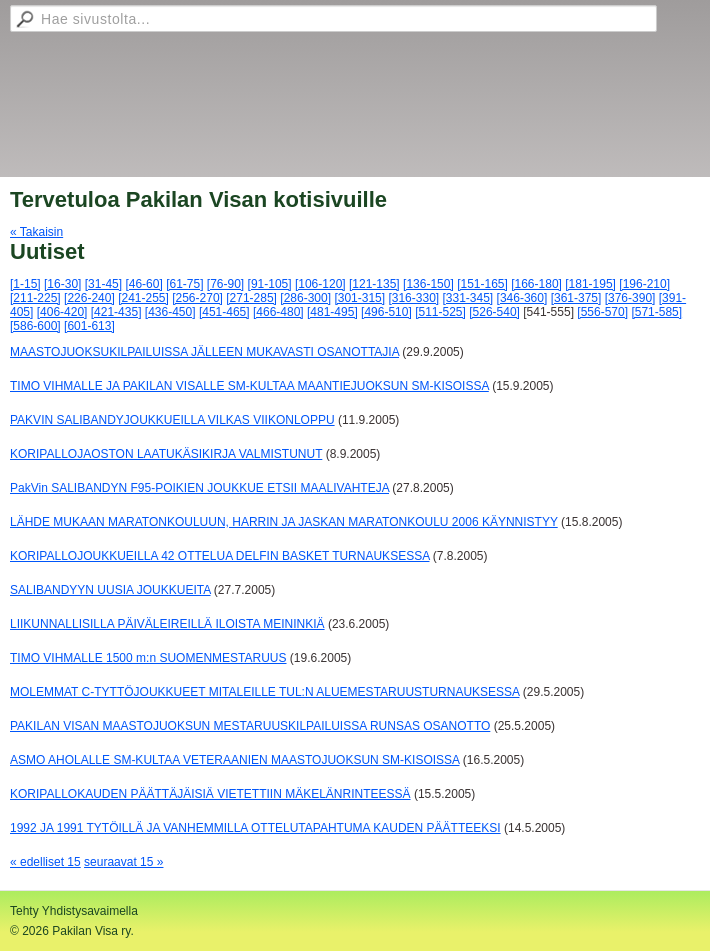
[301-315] (359, 298)
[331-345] (468, 298)
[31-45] (103, 284)
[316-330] (413, 298)
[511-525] (440, 312)
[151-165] (482, 284)
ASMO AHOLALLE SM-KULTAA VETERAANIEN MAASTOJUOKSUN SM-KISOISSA (234, 760)
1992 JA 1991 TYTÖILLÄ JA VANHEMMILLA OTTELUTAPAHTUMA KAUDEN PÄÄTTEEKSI (255, 828)
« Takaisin (36, 232)
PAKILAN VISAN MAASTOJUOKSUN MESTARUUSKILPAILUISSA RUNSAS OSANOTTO (250, 726)
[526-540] (494, 312)
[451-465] (224, 312)
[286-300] (305, 298)
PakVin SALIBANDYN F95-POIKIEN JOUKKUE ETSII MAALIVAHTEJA (199, 488)
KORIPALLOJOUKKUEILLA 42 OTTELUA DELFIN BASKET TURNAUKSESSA (219, 556)
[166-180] (536, 284)
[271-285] (251, 298)
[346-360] (522, 298)
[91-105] (270, 284)
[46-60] (143, 284)
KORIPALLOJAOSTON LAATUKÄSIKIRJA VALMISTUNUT (166, 454)
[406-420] (62, 312)
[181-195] (590, 284)
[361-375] (576, 298)
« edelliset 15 (45, 862)
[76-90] (225, 284)
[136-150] (428, 284)
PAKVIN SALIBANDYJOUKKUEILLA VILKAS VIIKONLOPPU (172, 420)
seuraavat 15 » (123, 862)
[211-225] (35, 298)
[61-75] (184, 284)
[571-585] (656, 312)
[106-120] (320, 284)
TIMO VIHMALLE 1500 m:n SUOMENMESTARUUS (148, 658)
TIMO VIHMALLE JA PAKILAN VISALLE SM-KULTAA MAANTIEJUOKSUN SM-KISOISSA (249, 386)
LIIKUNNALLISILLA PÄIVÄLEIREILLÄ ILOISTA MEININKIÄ (167, 624)
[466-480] (278, 312)
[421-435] (116, 312)
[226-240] (89, 298)
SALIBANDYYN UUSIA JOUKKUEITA (110, 590)
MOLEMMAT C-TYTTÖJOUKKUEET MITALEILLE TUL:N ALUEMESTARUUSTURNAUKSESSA (264, 692)
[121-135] (374, 284)
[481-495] (332, 312)
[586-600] (35, 326)
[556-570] (602, 312)
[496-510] (386, 312)
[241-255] (143, 298)
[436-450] (170, 312)
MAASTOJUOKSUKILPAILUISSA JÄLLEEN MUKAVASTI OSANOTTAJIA (204, 352)
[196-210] (644, 284)
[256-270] (197, 298)
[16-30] (62, 284)
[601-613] (89, 326)
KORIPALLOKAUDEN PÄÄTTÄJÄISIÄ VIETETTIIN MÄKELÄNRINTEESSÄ (210, 794)
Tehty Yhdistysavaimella (74, 911)
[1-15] (25, 284)
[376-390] (630, 298)
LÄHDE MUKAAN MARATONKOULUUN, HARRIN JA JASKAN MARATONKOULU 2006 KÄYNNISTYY (284, 522)
